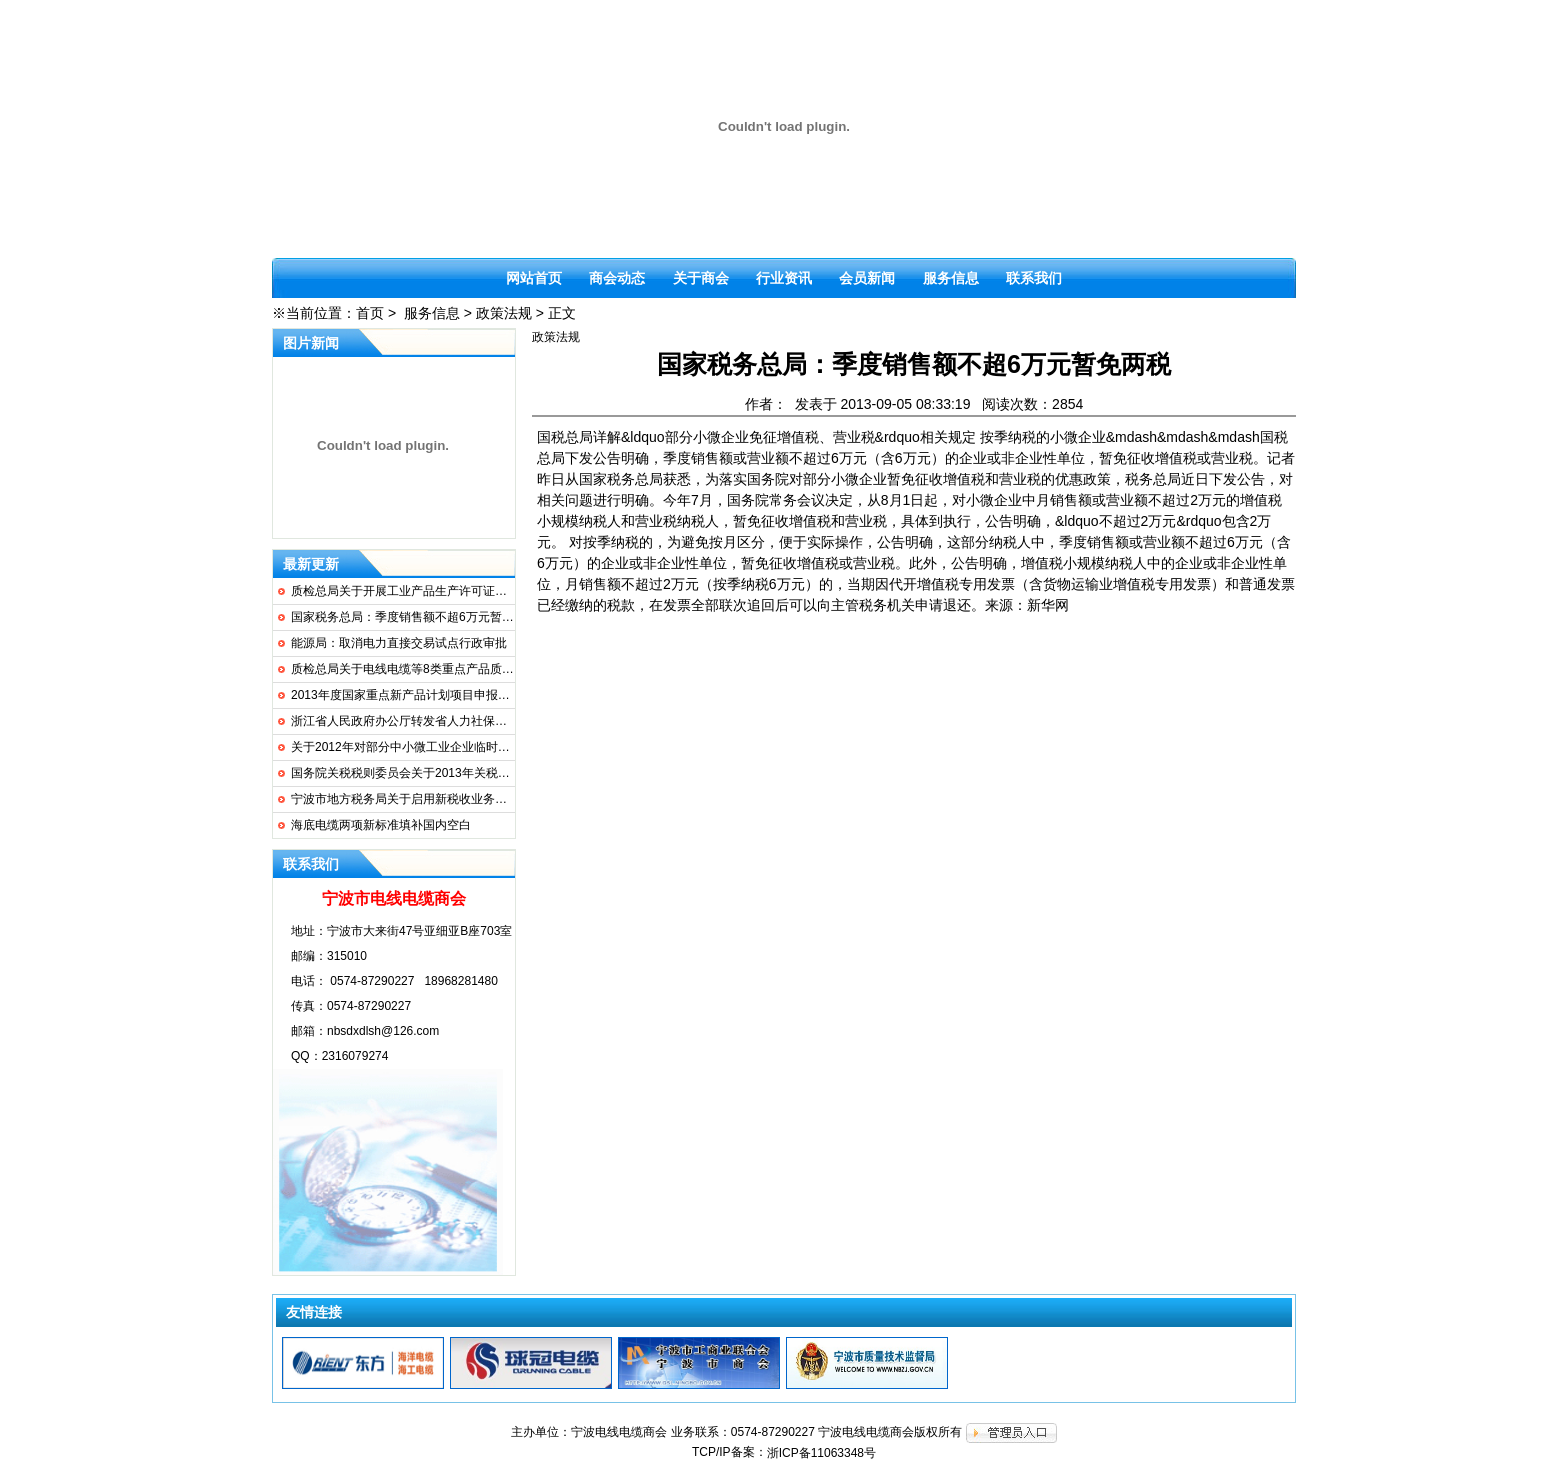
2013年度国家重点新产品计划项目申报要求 (406, 695)
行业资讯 (784, 278)
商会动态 (617, 278)
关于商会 (701, 278)
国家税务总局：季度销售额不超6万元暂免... (407, 617)
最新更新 (311, 564)
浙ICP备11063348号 (821, 1453)
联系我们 (1034, 278)
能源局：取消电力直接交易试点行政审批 (399, 643)
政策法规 (504, 313)
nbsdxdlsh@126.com (383, 1031)
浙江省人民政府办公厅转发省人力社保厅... (404, 721)
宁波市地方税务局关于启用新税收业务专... (404, 799)
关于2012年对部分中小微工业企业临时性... (405, 747)
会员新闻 (867, 278)
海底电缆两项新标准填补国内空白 (381, 825)
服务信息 (951, 278)
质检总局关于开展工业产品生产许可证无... (404, 591)
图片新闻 (311, 343)
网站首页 (534, 278)
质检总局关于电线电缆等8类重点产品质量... (407, 669)
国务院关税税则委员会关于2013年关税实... (405, 773)
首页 (370, 313)
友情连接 (314, 1312)
